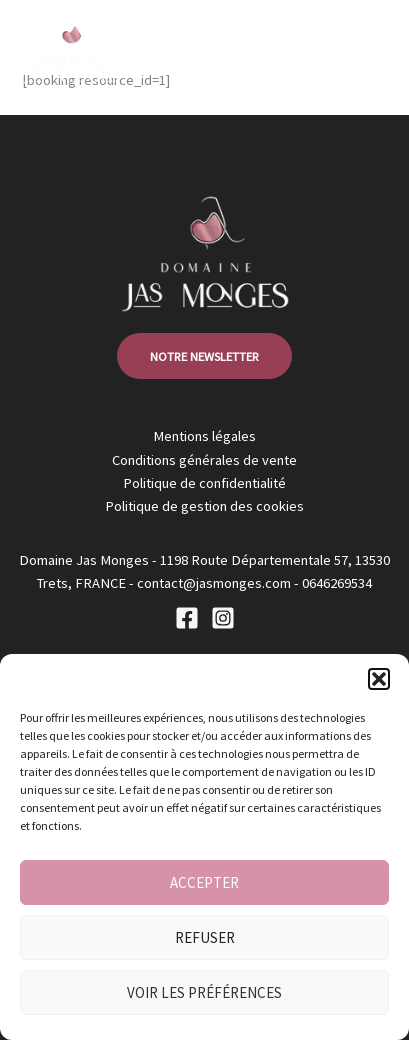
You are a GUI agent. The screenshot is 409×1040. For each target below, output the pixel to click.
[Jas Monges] (70, 50)
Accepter (204, 882)
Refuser (205, 937)
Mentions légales (204, 436)
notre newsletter (204, 356)
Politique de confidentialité (204, 483)
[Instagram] (223, 618)
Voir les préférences (204, 992)
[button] (379, 679)
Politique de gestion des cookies (204, 506)
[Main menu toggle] (368, 49)
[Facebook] (187, 618)
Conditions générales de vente (204, 460)
